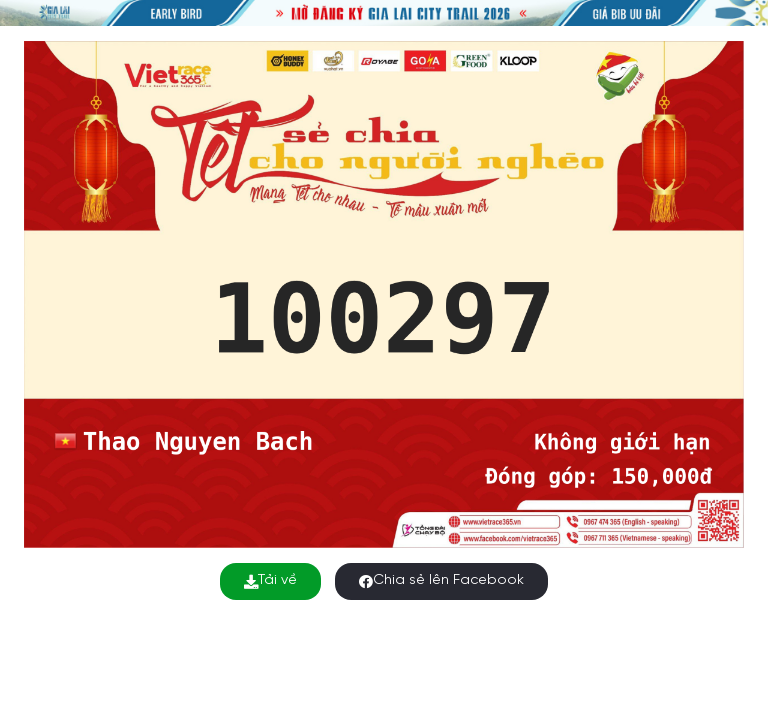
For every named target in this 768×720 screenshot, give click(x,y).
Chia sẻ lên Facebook (441, 580)
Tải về (270, 580)
